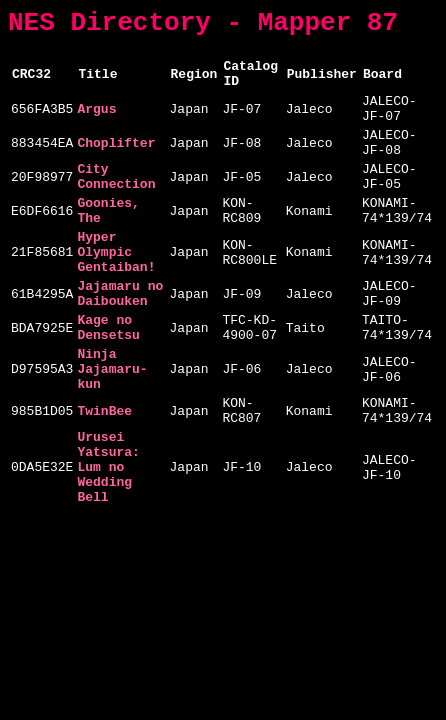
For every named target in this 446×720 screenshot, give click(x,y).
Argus (96, 124)
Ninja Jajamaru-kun (112, 431)
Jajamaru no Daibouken (120, 342)
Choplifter (116, 164)
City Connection (116, 204)
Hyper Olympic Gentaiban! (116, 293)
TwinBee (104, 480)
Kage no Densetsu (108, 382)
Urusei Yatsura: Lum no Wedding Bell (108, 547)
